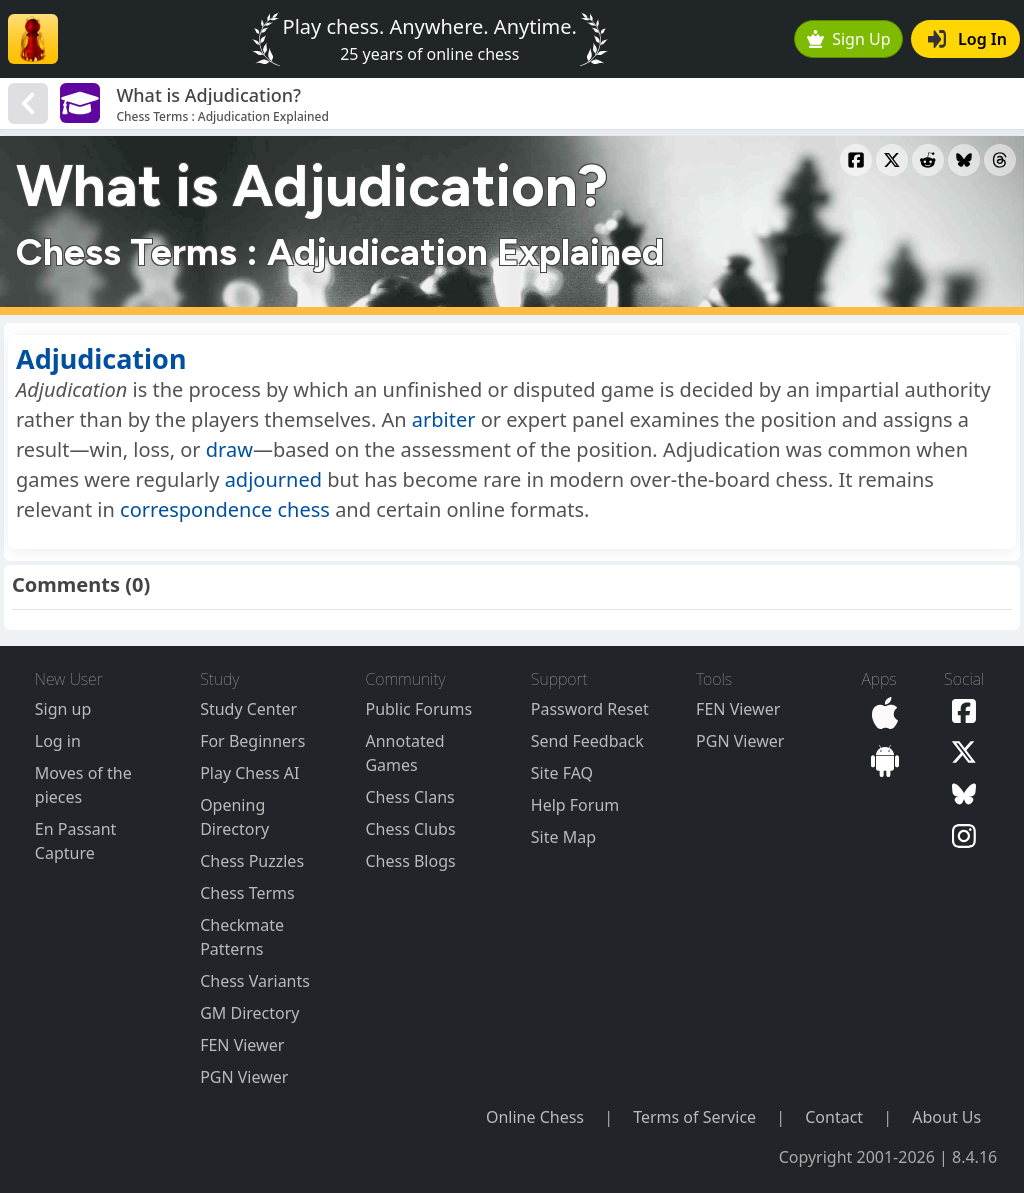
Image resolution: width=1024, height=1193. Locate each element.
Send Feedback (587, 741)
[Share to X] (892, 160)
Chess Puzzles (252, 861)
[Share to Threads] (1000, 160)
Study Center (248, 709)
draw (229, 449)
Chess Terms (247, 893)
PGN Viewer (244, 1077)
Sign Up (849, 39)
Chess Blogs (410, 861)
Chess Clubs (410, 829)
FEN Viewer (242, 1045)
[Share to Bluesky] (964, 160)
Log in (58, 741)
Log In (967, 39)
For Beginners (252, 741)
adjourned (273, 479)
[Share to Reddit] (928, 160)
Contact (834, 1117)
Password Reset (590, 709)
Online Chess (535, 1117)
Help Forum (575, 805)
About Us (946, 1117)
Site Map (563, 837)
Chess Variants (255, 981)
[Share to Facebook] (856, 160)
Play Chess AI (249, 773)
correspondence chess (225, 509)
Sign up (63, 709)
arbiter (444, 419)
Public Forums (418, 709)
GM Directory (249, 1013)
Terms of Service (694, 1117)
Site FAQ (562, 773)
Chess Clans (409, 797)
